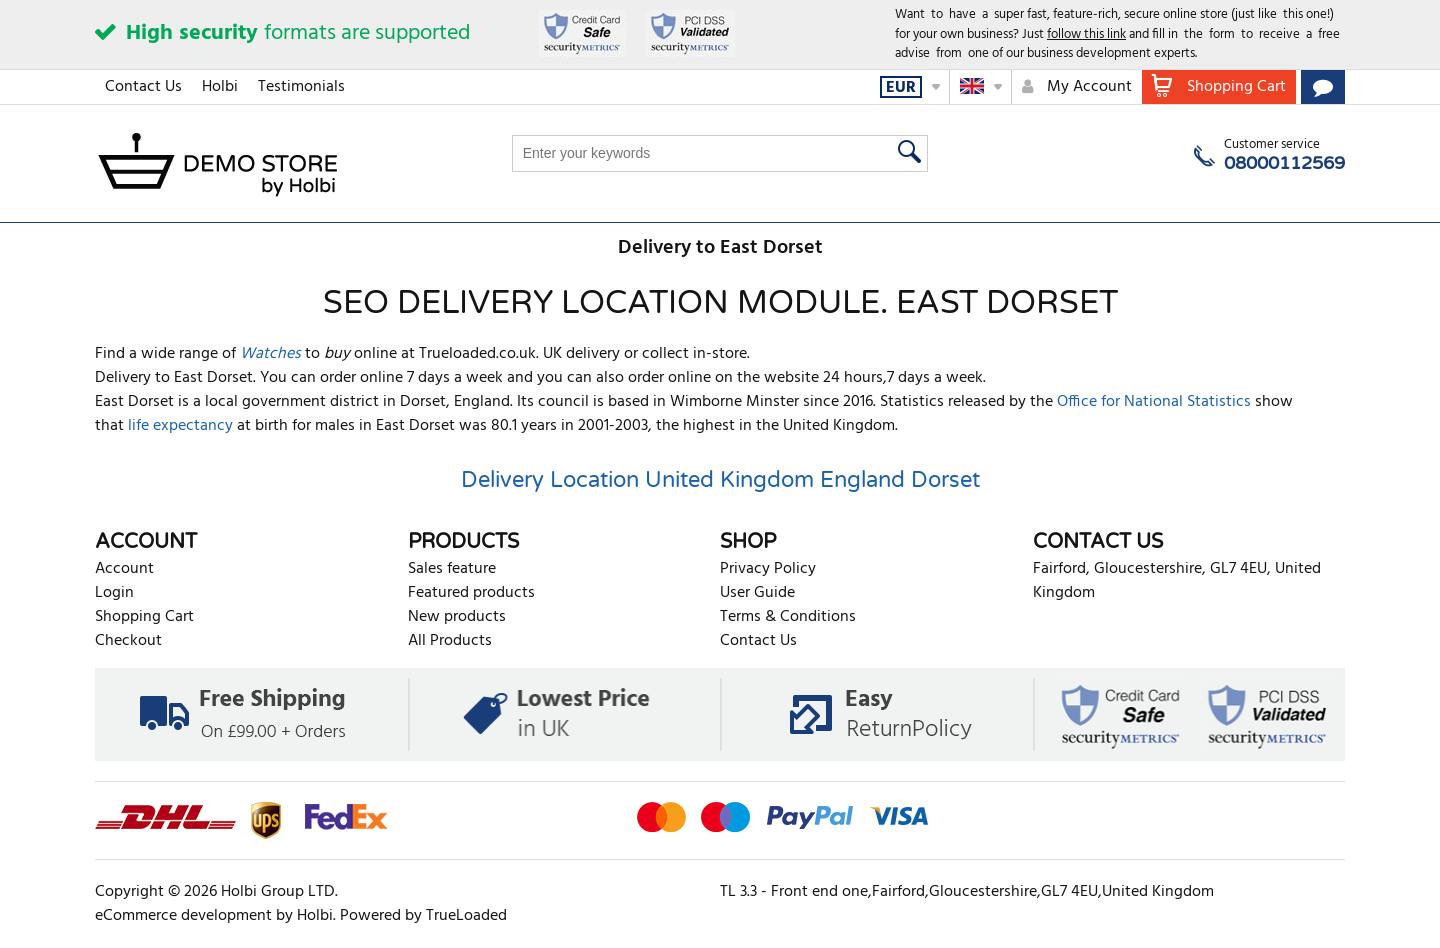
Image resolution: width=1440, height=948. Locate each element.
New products (457, 617)
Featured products (471, 593)
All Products (450, 641)
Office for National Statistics (1154, 402)
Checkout (128, 641)
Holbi (220, 87)
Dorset (945, 480)
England (862, 480)
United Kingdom (729, 480)
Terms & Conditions (788, 617)
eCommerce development (183, 916)
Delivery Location (550, 480)
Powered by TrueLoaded (423, 916)
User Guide (757, 593)
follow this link (1086, 34)
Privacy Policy (768, 569)
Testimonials (301, 87)
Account (124, 569)
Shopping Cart (144, 617)
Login (114, 593)
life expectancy (180, 426)
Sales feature (452, 569)
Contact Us (143, 87)
